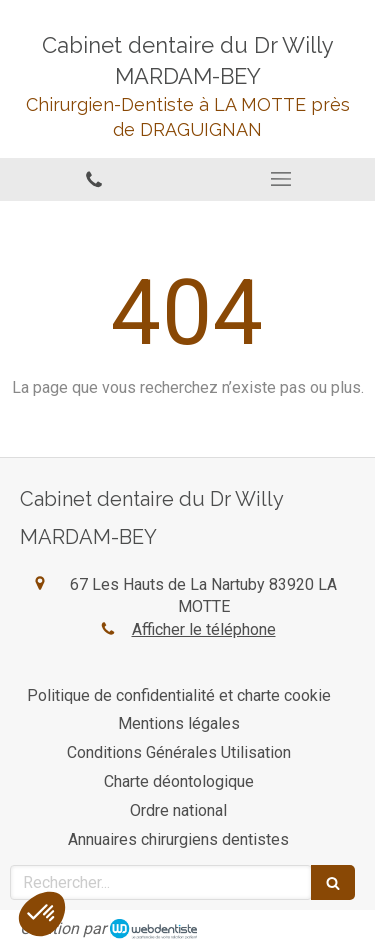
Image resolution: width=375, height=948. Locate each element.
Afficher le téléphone (204, 629)
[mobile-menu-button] (282, 179)
